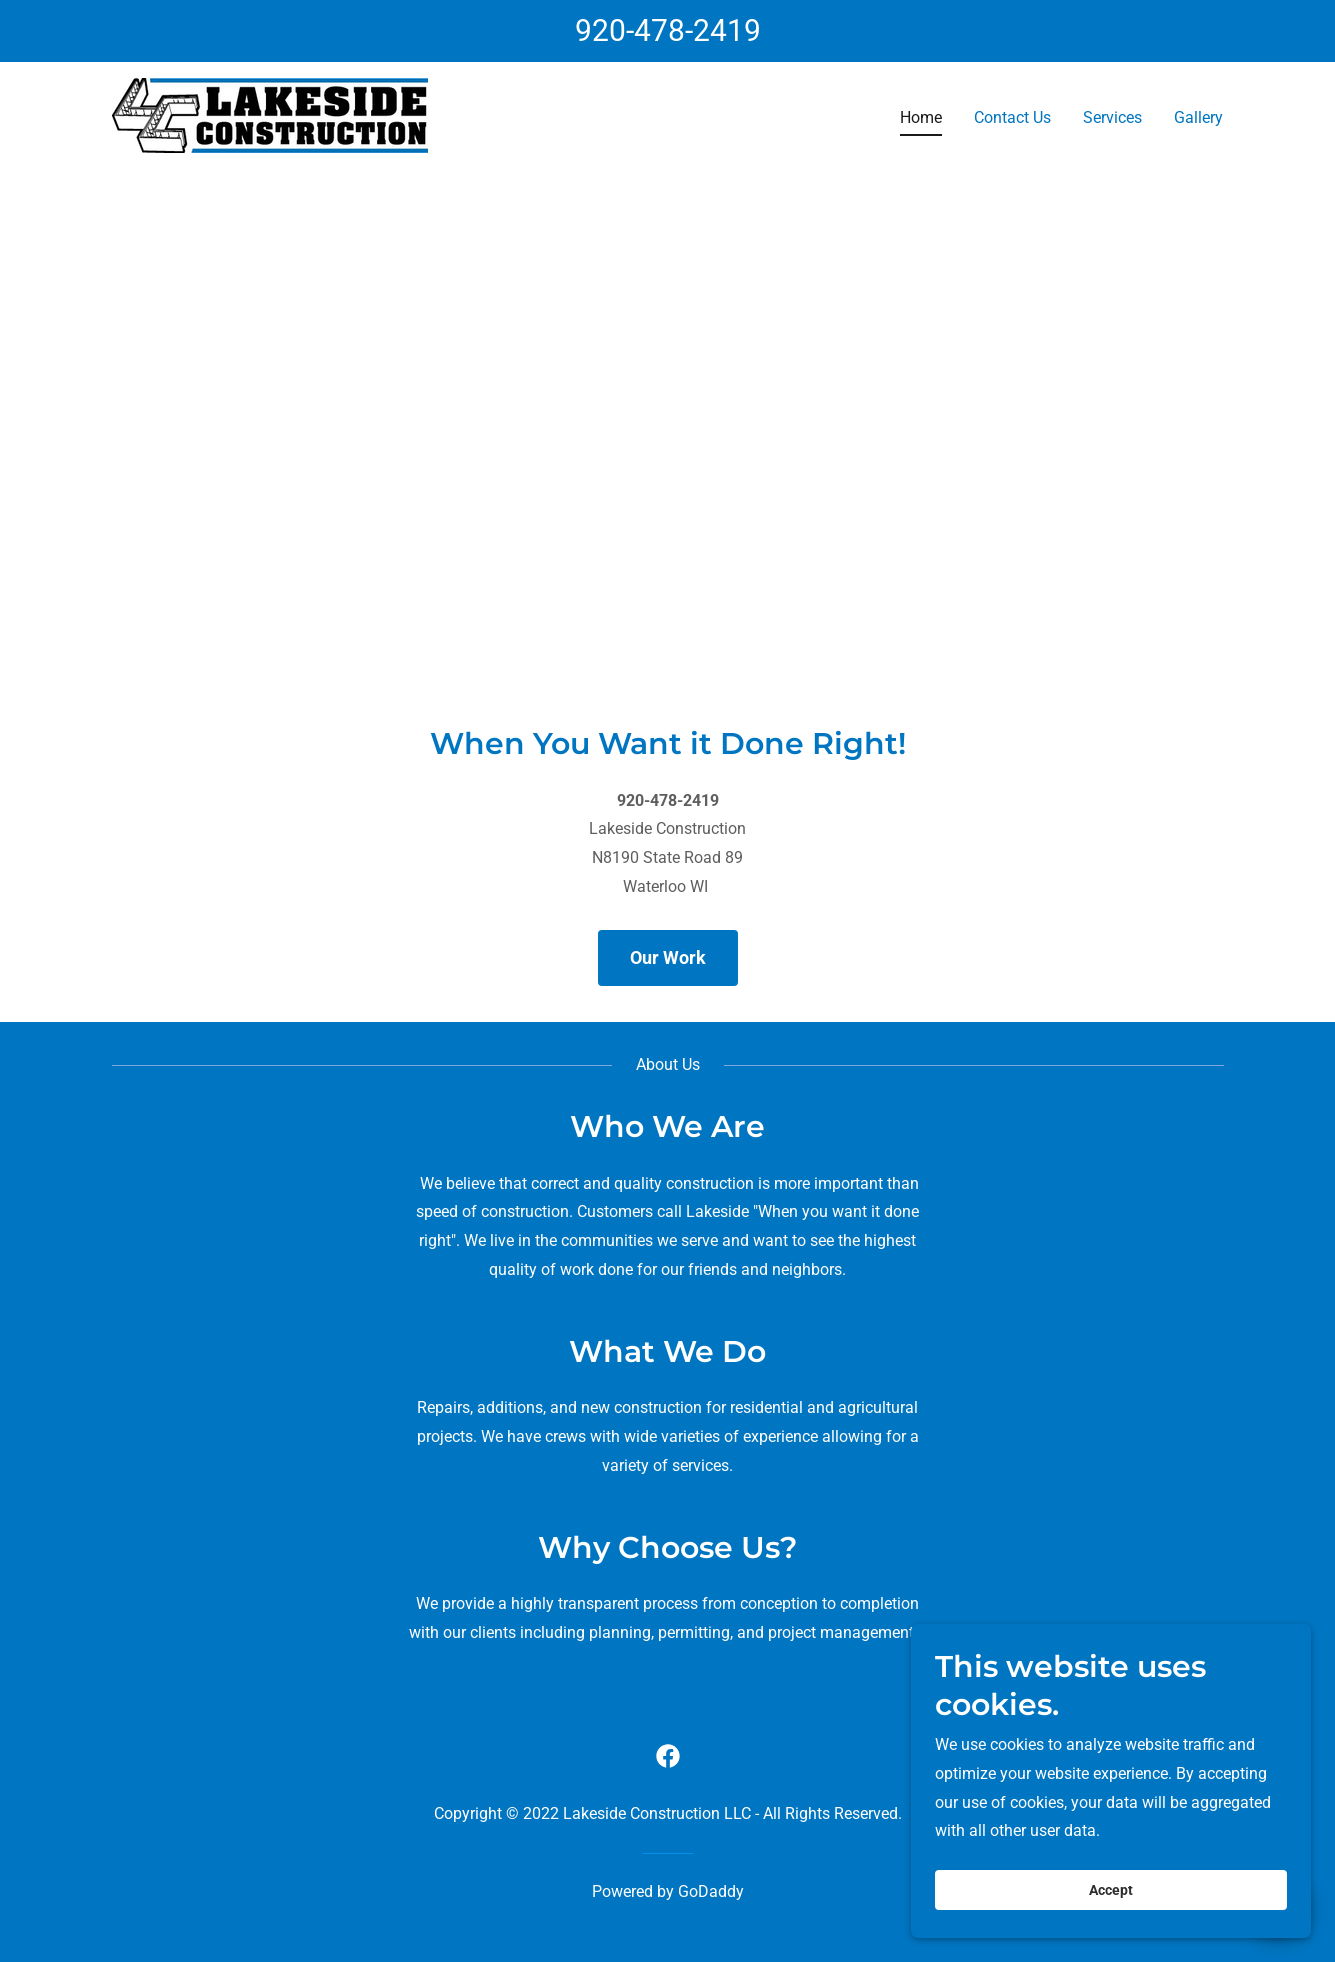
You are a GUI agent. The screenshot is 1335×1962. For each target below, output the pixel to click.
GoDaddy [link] (711, 1891)
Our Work (668, 957)
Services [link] (1112, 117)
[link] (270, 114)
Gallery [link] (1198, 117)
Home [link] (921, 117)
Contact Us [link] (1012, 117)
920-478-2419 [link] (668, 30)
